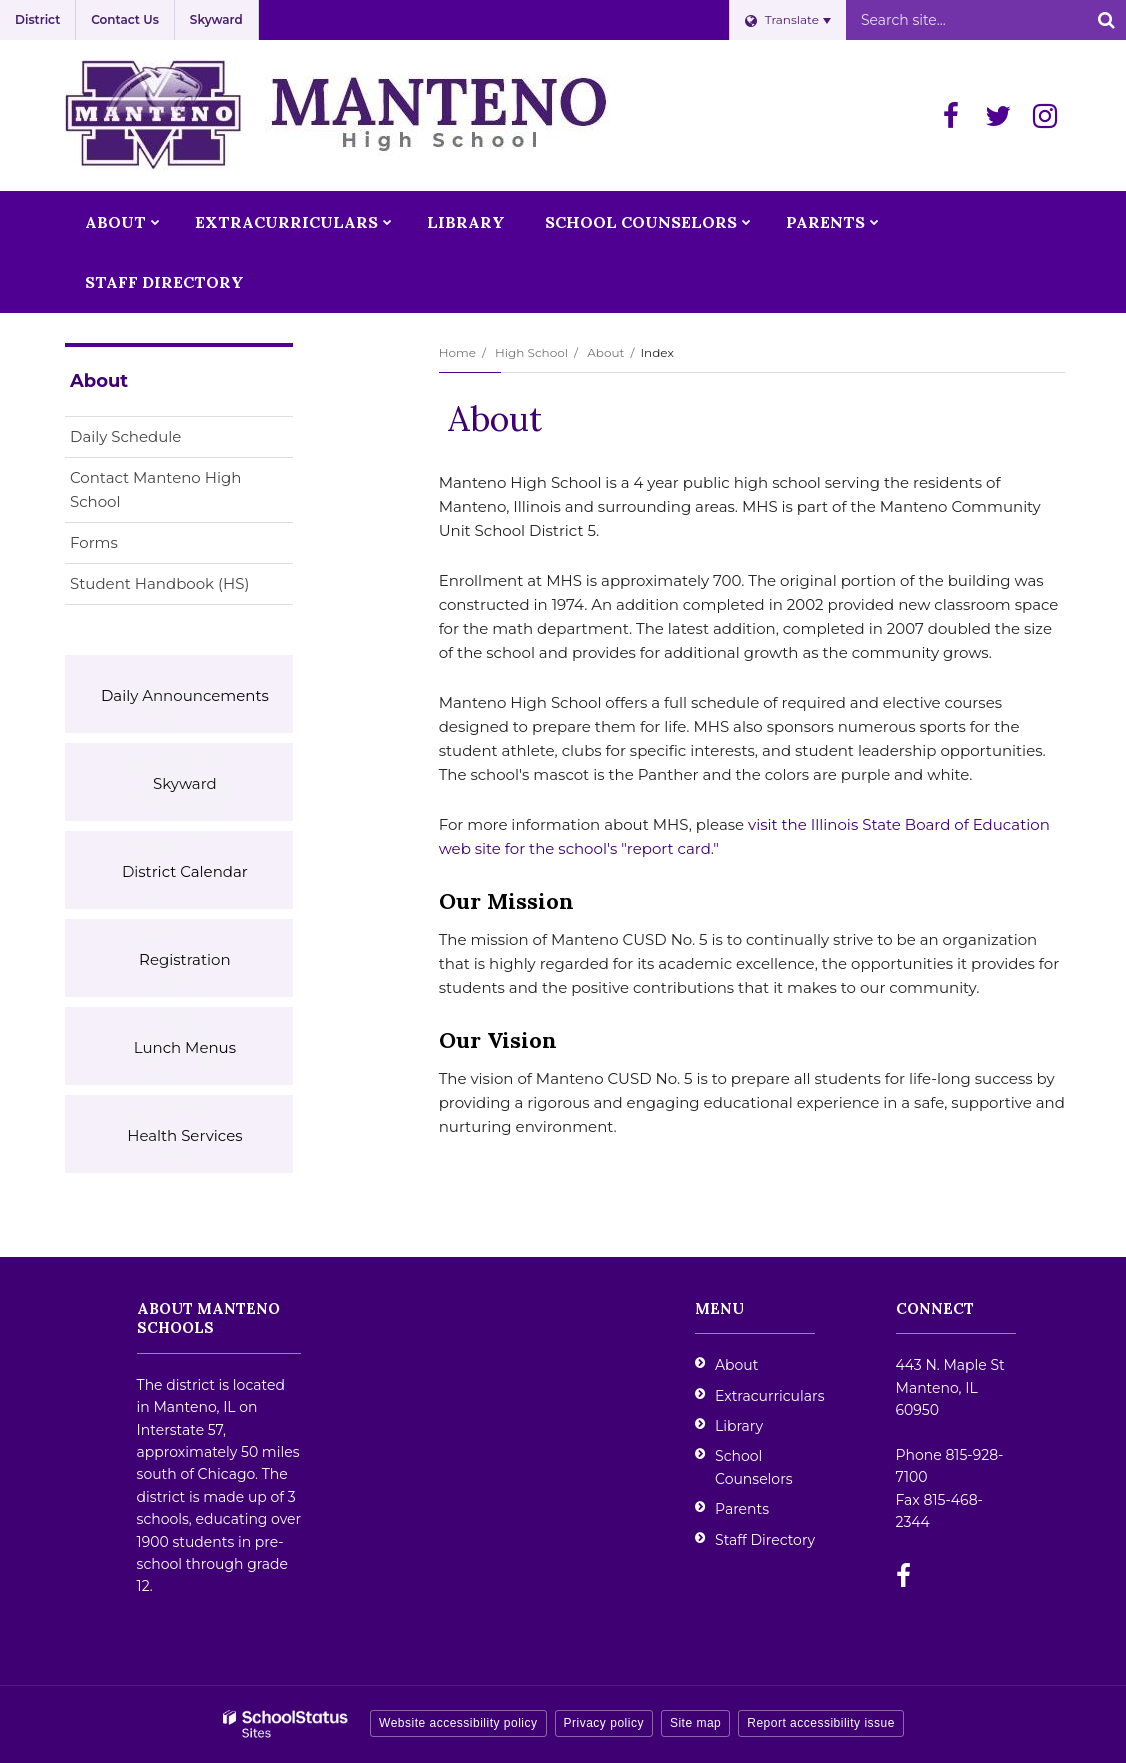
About (605, 352)
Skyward (216, 19)
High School (531, 352)
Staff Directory (765, 1540)
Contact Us (125, 19)
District (37, 19)
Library (739, 1426)
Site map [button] (695, 1723)
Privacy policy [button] (604, 1723)
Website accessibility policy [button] (458, 1723)
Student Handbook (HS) (181, 587)
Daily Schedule (125, 436)
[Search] (1106, 20)
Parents (742, 1509)
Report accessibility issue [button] (821, 1723)
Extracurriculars (769, 1396)
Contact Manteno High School (155, 489)
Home (457, 352)
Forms (94, 542)
